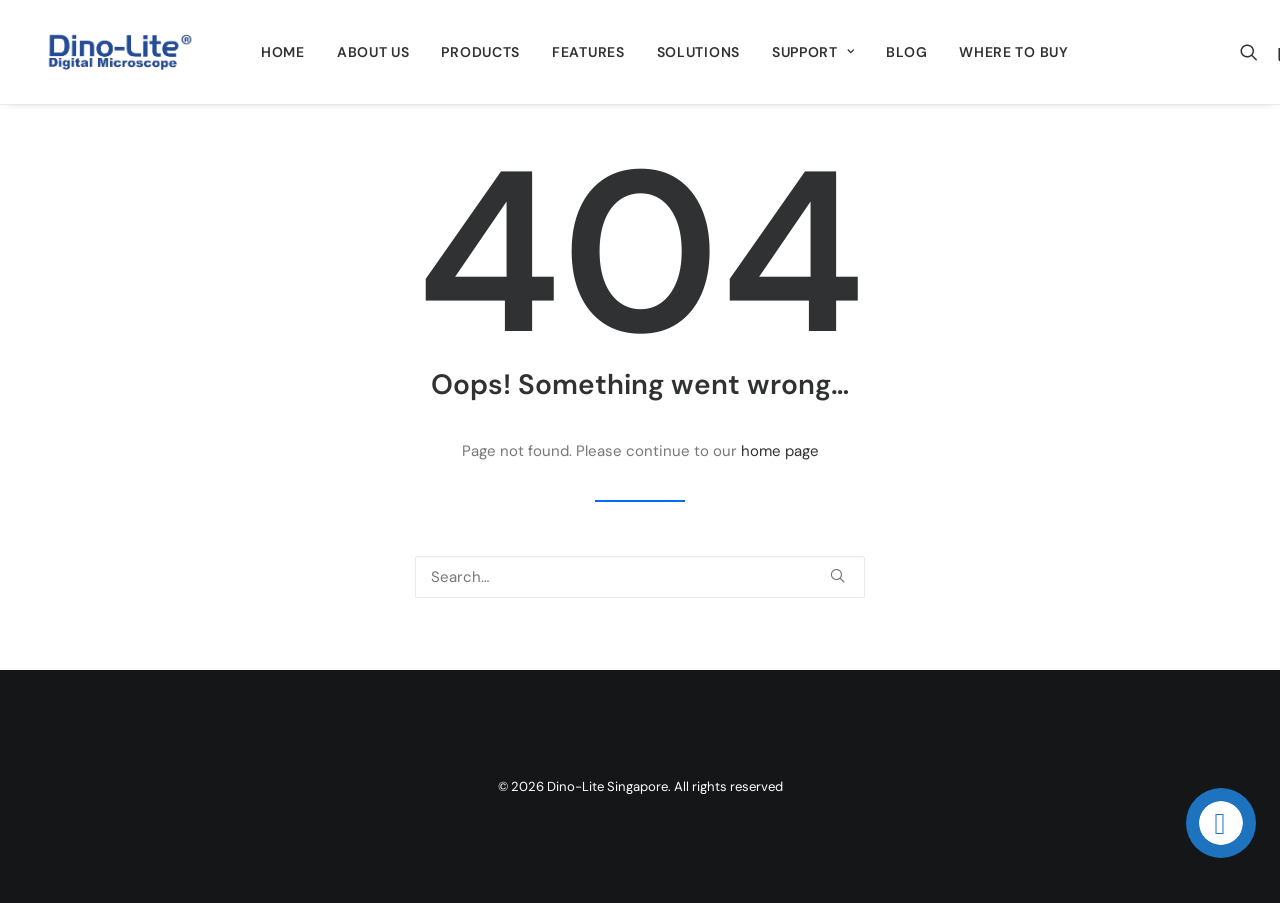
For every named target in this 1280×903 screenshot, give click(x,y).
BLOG (906, 52)
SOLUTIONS (698, 52)
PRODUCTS (480, 52)
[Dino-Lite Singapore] (120, 52)
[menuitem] (283, 52)
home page (780, 451)
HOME (283, 52)
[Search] (640, 577)
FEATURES (588, 52)
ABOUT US (373, 52)
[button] (1253, 52)
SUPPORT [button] (813, 52)
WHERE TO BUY (1013, 52)
